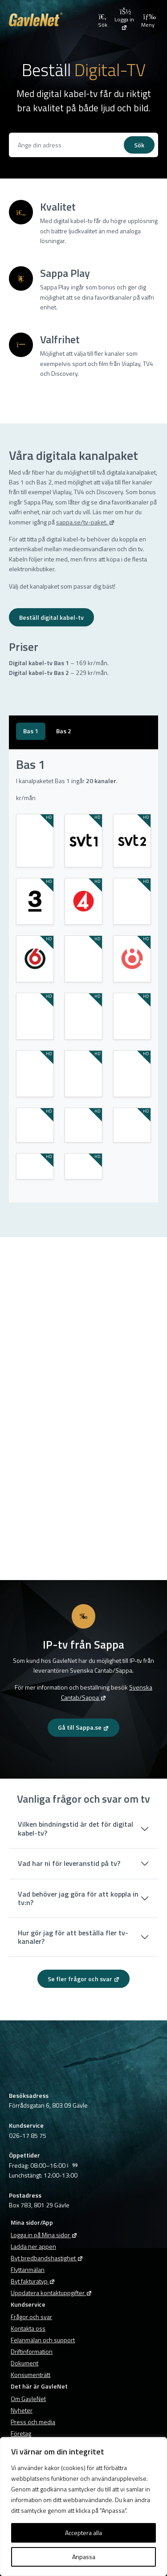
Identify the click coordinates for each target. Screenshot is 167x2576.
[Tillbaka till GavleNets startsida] (51, 19)
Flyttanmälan (28, 2269)
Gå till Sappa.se (83, 1727)
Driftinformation (32, 2351)
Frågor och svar (31, 2316)
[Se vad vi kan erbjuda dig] (68, 145)
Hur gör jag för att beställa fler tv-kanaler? (73, 1936)
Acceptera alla (83, 2532)
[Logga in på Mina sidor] (124, 19)
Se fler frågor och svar (84, 1978)
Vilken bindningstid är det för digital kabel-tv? (75, 1828)
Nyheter (22, 2410)
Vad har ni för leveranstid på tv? (69, 1863)
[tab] (30, 731)
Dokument (24, 2363)
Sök (139, 145)
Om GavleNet (28, 2398)
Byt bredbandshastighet (47, 2258)
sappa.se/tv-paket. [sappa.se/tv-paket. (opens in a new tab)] (85, 522)
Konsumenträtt (30, 2374)
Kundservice (28, 2304)
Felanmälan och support (43, 2339)
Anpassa (83, 2556)
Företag (21, 2433)
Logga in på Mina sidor (44, 2234)
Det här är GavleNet (39, 2386)
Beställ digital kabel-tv (51, 617)
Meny (148, 19)
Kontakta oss (28, 2328)
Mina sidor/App (32, 2222)
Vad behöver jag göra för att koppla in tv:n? (78, 1898)
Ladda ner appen (33, 2246)
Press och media (33, 2421)
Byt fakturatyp (33, 2281)
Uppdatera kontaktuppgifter (51, 2292)
